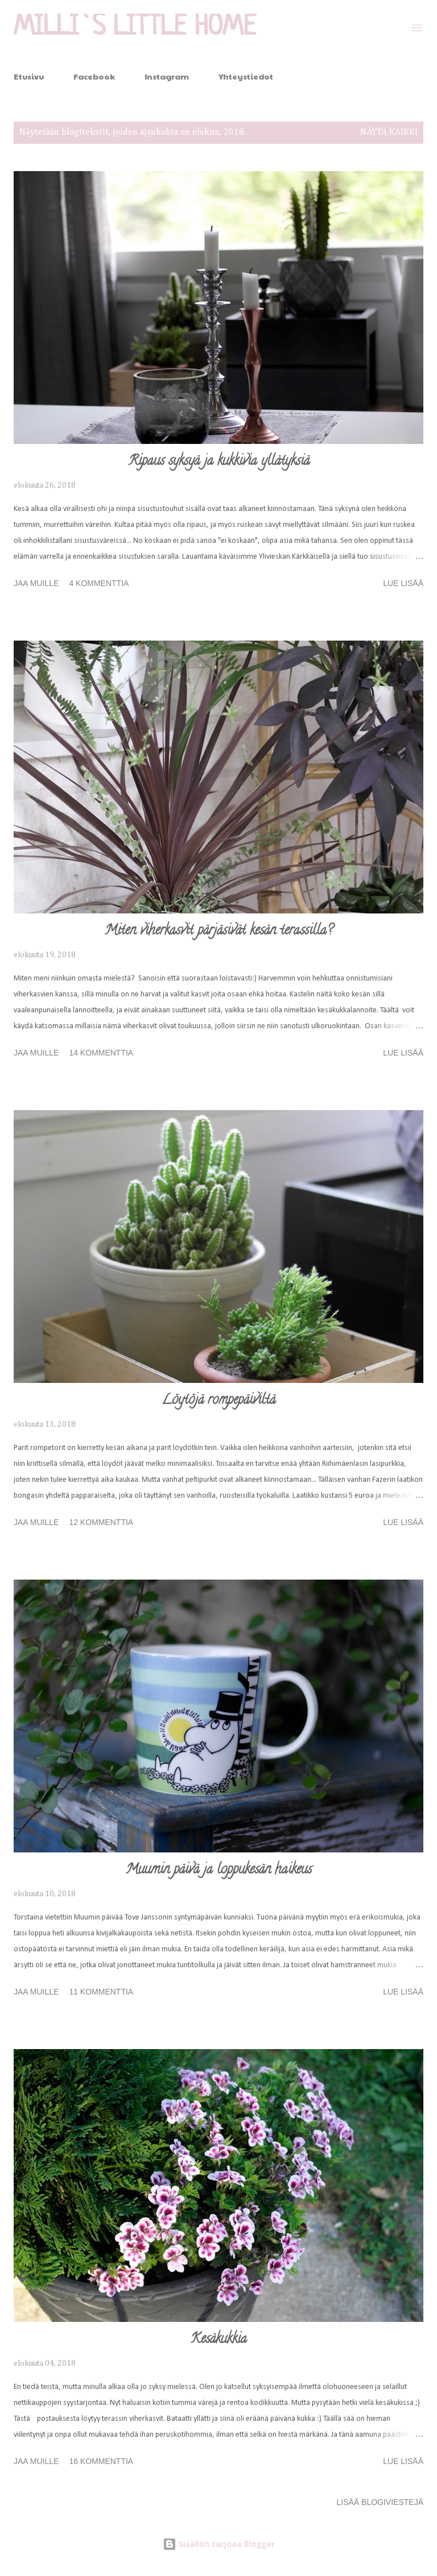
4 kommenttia (99, 583)
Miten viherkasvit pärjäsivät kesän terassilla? (219, 931)
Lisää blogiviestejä (379, 2502)
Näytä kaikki (389, 132)
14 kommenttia (101, 1052)
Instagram (167, 76)
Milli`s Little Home (135, 28)
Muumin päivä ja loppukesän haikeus (219, 1870)
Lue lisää (403, 583)
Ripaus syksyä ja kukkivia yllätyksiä (219, 461)
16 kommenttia (101, 2461)
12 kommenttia (101, 1522)
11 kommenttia (101, 1991)
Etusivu (29, 76)
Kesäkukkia (219, 2339)
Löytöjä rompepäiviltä (218, 1400)
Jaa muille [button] (36, 583)
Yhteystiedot (245, 76)
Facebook (94, 76)
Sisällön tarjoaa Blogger (219, 2543)
